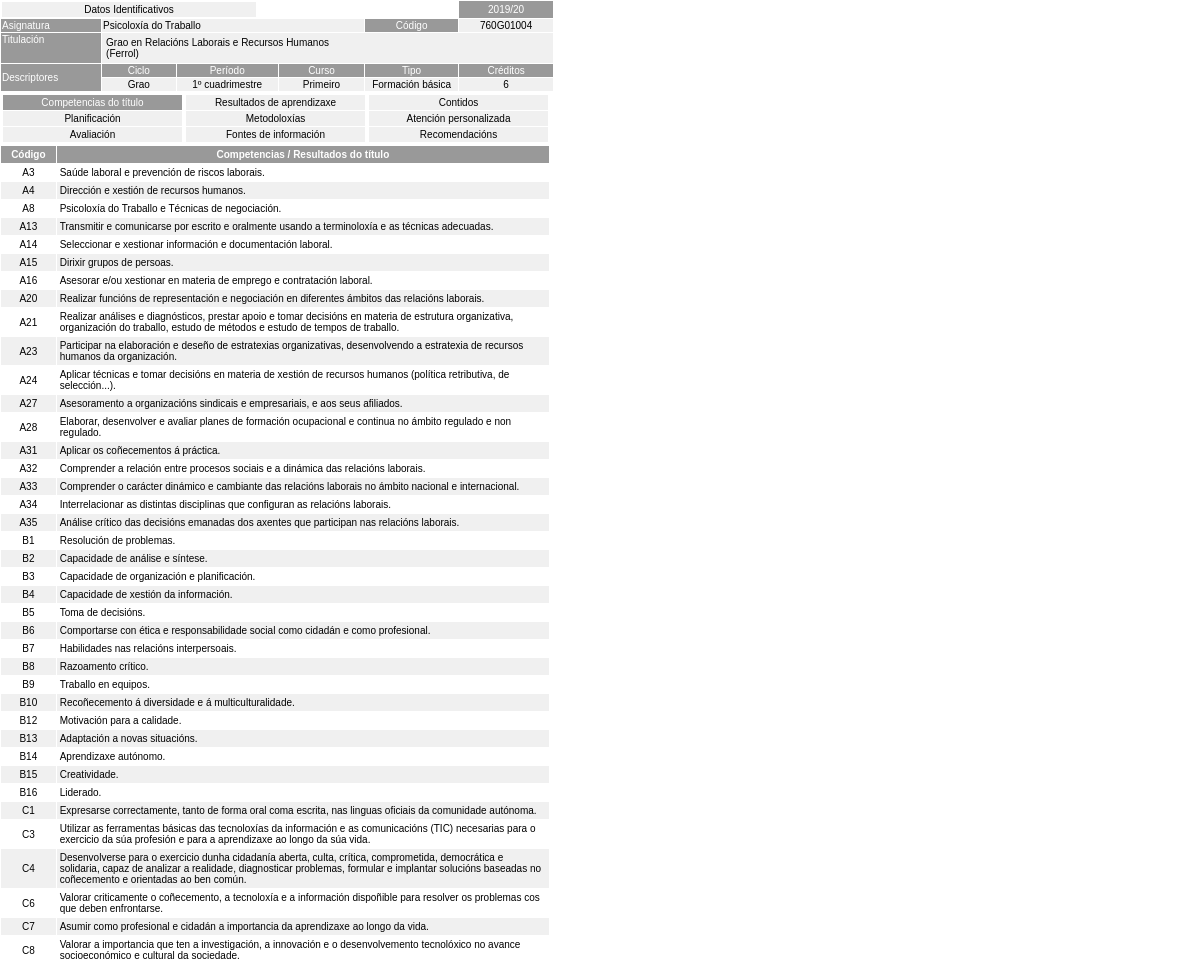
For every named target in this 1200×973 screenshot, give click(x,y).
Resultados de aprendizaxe (275, 102)
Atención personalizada (459, 118)
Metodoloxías (275, 118)
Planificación (92, 118)
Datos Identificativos (129, 9)
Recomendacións (458, 134)
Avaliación (92, 134)
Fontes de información (275, 134)
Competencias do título (92, 102)
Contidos (458, 102)
